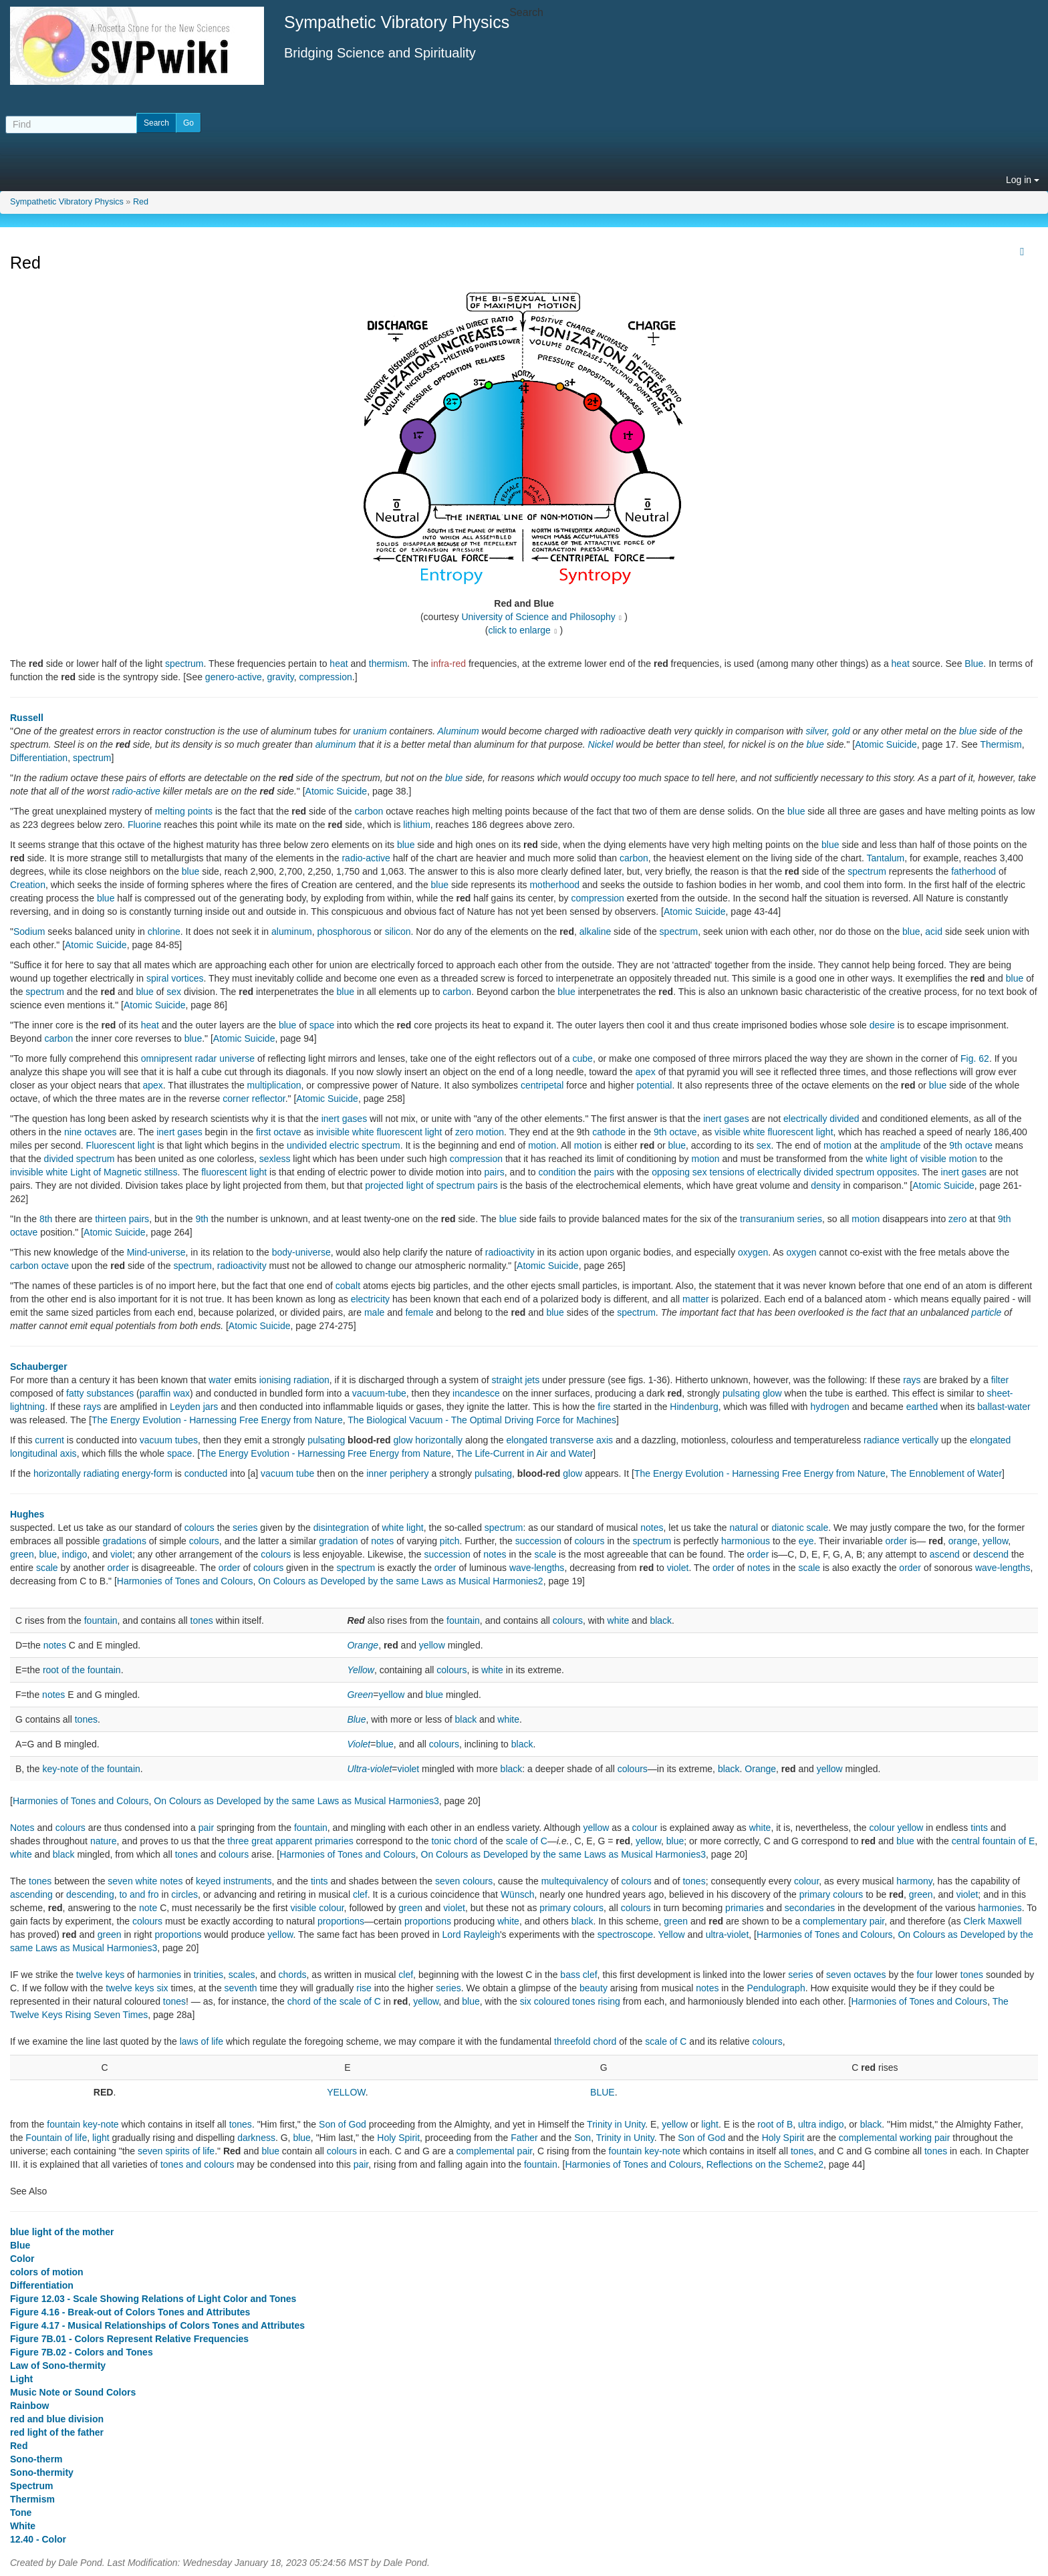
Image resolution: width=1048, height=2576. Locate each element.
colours (199, 1527)
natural (743, 1527)
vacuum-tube (379, 1393)
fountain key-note (82, 2124)
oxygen (753, 1252)
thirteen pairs (122, 1218)
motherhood (554, 884)
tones (201, 1620)
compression (325, 677)
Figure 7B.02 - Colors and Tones (81, 2352)
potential (654, 1085)
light (709, 2124)
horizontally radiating (76, 1473)
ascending (31, 1894)
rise (364, 1988)
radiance (882, 1440)
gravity (280, 677)
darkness (256, 2137)
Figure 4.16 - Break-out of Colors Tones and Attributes (130, 2312)
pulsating (326, 1440)
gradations (124, 1541)
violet (121, 1554)
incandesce (476, 1393)
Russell (26, 717)
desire (882, 1025)
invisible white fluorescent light (379, 1132)
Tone (20, 2512)
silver (816, 731)
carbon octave (39, 1265)
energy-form (147, 1473)
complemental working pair (894, 2137)
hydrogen (829, 1406)
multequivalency (574, 1881)
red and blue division (57, 2419)
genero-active (233, 677)
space (321, 1025)
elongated (526, 1440)
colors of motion (47, 2272)
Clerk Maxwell (993, 1921)
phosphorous (344, 931)
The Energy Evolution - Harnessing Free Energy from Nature (217, 1420)
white (619, 1620)
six (162, 1988)
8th (45, 1218)
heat (339, 663)
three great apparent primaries (290, 1841)
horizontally (439, 1440)
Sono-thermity (42, 2472)
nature (103, 1841)
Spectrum (31, 2485)
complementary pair (843, 1921)
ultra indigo (821, 2124)
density (825, 1185)
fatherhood (973, 871)
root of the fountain (82, 1670)
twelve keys (100, 1974)
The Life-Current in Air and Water (524, 1453)
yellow (995, 1541)
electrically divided (821, 1118)
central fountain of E (993, 1841)
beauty (593, 1988)
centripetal (542, 1085)
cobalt (348, 1285)
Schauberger (39, 1366)
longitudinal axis (43, 1453)
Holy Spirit (398, 2137)
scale (546, 1554)
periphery (409, 1473)
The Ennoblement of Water (946, 1473)
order (897, 1541)
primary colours (831, 1894)
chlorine (164, 931)
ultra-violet (727, 1934)
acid (933, 931)
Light (21, 2379)
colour (645, 1827)
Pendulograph (776, 1988)
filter (1000, 1380)
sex (173, 991)
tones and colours (197, 2164)
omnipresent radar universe (198, 1058)
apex (645, 1071)
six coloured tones (558, 2001)
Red (140, 201)
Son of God (342, 2124)
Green (360, 1694)
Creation (27, 884)
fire (604, 1406)
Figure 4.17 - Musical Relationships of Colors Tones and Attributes (157, 2325)
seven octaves (856, 1974)
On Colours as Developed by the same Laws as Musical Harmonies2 (400, 1581)
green (22, 1554)
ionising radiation (294, 1380)
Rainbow (29, 2405)
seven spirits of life (176, 2151)
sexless (275, 1158)
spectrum (184, 663)
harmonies (999, 1907)
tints (979, 1827)
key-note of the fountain (91, 1768)
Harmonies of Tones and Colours (185, 1581)
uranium (370, 731)
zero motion (479, 1132)
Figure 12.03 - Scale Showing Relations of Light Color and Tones (153, 2298)
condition (556, 1172)
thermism (388, 663)
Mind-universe (156, 1252)
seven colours (464, 1881)
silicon (398, 931)
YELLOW (346, 2092)
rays (911, 1380)
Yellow (360, 1670)
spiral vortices (175, 978)
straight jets (516, 1380)
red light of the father (57, 2432)
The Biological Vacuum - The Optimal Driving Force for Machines (482, 1420)
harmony (914, 1881)
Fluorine (145, 824)
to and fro (138, 1894)
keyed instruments (234, 1881)
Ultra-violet (369, 1768)
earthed (922, 1406)
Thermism (1000, 744)
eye (806, 1541)
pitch (450, 1541)
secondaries (810, 1907)
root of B (775, 2124)
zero (957, 1218)
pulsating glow (752, 1393)
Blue (973, 663)
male (374, 1312)
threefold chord (585, 2041)
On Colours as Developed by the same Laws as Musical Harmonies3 (296, 1801)
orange (963, 1541)
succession (538, 1541)
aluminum (335, 744)
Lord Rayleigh (471, 1934)
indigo (74, 1554)
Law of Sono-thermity (58, 2365)
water (220, 1380)
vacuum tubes (169, 1440)
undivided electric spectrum (343, 1145)
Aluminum (458, 731)
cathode (609, 1132)
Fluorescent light (120, 1145)
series (245, 1527)
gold (840, 731)
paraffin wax (165, 1393)
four (924, 1974)
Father (524, 2137)
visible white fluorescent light (773, 1132)
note (148, 1907)
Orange (362, 1645)
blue (967, 731)
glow (403, 1440)
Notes (22, 1827)
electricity (370, 1299)
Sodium (29, 931)
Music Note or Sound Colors (73, 2392)
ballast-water (1003, 1406)
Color (22, 2258)
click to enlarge (520, 630)
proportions (340, 1921)
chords (293, 1974)
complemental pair (494, 2151)
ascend (945, 1554)
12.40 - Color (38, 2539)
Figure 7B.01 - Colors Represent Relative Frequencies (129, 2338)
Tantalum (885, 858)
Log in (1022, 179)
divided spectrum (79, 1158)
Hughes (27, 1514)
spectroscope (625, 1934)
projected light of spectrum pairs (431, 1185)
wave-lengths (537, 1567)
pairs (494, 1172)
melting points (184, 811)
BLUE (602, 2092)
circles (184, 1894)
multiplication (274, 1085)
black (661, 1620)
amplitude (900, 1145)
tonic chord (454, 1841)
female (419, 1312)
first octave (278, 1132)
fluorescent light (234, 1172)
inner (376, 1473)
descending (90, 1894)
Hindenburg (694, 1406)
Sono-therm (36, 2459)
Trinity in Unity (616, 2124)
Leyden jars (194, 1406)
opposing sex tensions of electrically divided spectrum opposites (784, 1172)
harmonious (745, 1541)
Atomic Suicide (886, 744)
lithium (416, 824)
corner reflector (254, 1098)
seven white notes (145, 1881)
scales (242, 1974)
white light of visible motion (921, 1158)
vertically (920, 1440)
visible (303, 1907)
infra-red (448, 663)
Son (582, 2137)
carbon (369, 811)
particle (986, 1312)
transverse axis (581, 1440)
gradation (338, 1541)
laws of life (201, 2041)
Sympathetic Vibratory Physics (67, 201)
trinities (208, 1974)
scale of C (526, 1841)
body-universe (301, 1252)
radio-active (136, 791)
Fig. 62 (974, 1058)
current (49, 1440)
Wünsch (518, 1894)
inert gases (344, 1118)
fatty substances (100, 1393)
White (22, 2526)
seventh (241, 1988)
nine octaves (90, 1132)
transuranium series (781, 1218)
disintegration (341, 1527)
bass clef (578, 1974)
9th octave (675, 1132)
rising (609, 2001)
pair (206, 1827)
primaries (744, 1907)
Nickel (601, 744)
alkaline (595, 931)
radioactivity (510, 1252)
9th (201, 1218)
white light (403, 1527)
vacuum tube (287, 1473)
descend (991, 1554)
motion (542, 1145)
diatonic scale (799, 1527)
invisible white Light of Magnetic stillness (94, 1172)
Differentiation (39, 757)
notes (651, 1527)
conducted (206, 1473)
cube (583, 1058)
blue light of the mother (62, 2232)
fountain (101, 1620)
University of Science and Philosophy (538, 616)
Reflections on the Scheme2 (764, 2164)
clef (360, 1894)
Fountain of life (56, 2137)
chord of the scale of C (334, 2001)
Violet (358, 1744)
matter (695, 1299)
